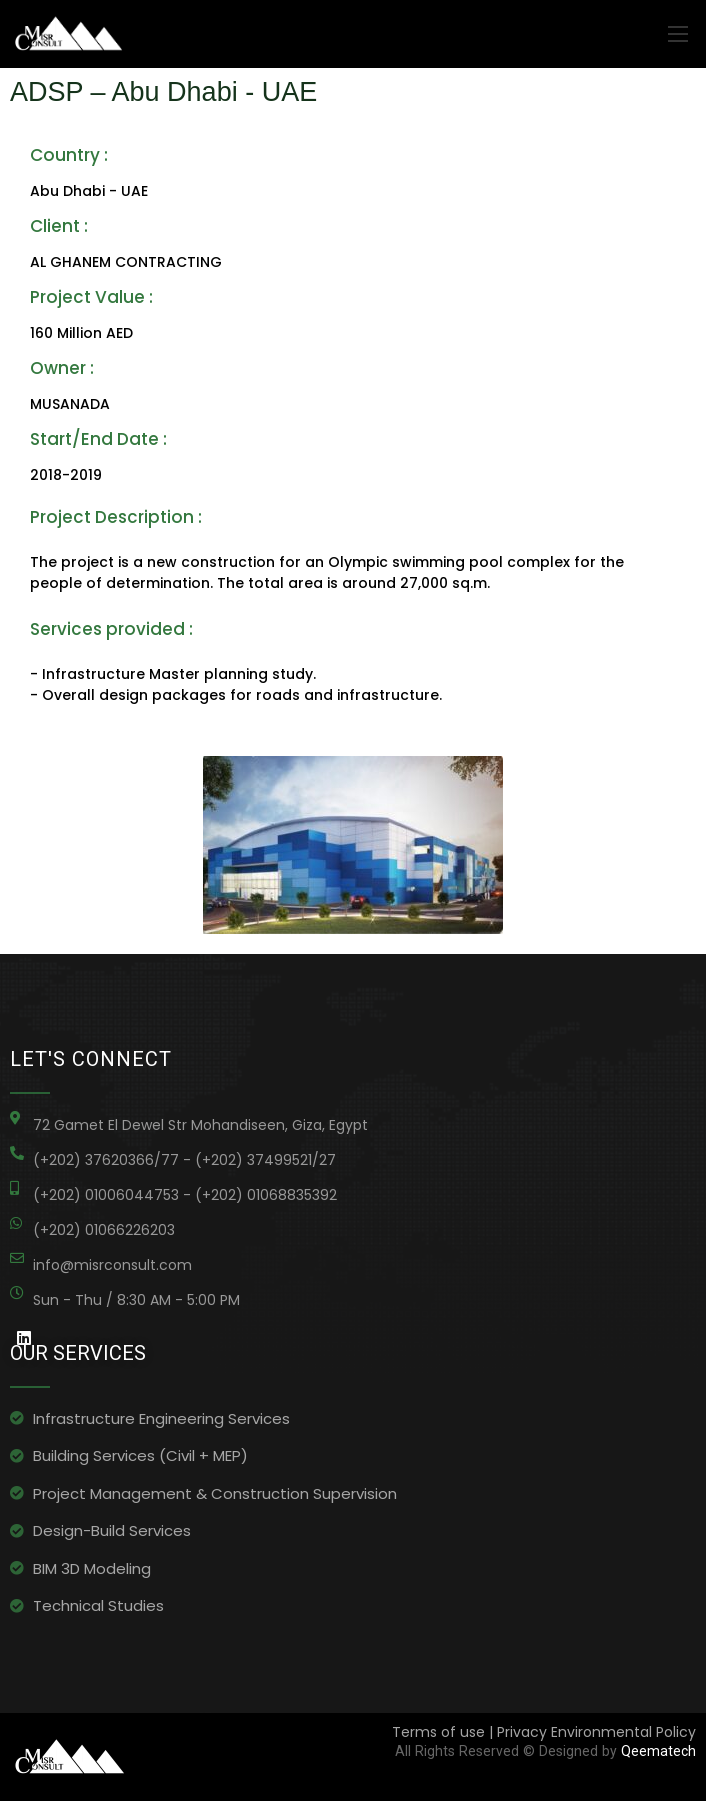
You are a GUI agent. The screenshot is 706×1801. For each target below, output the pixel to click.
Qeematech (658, 1751)
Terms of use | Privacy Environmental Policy (544, 1732)
